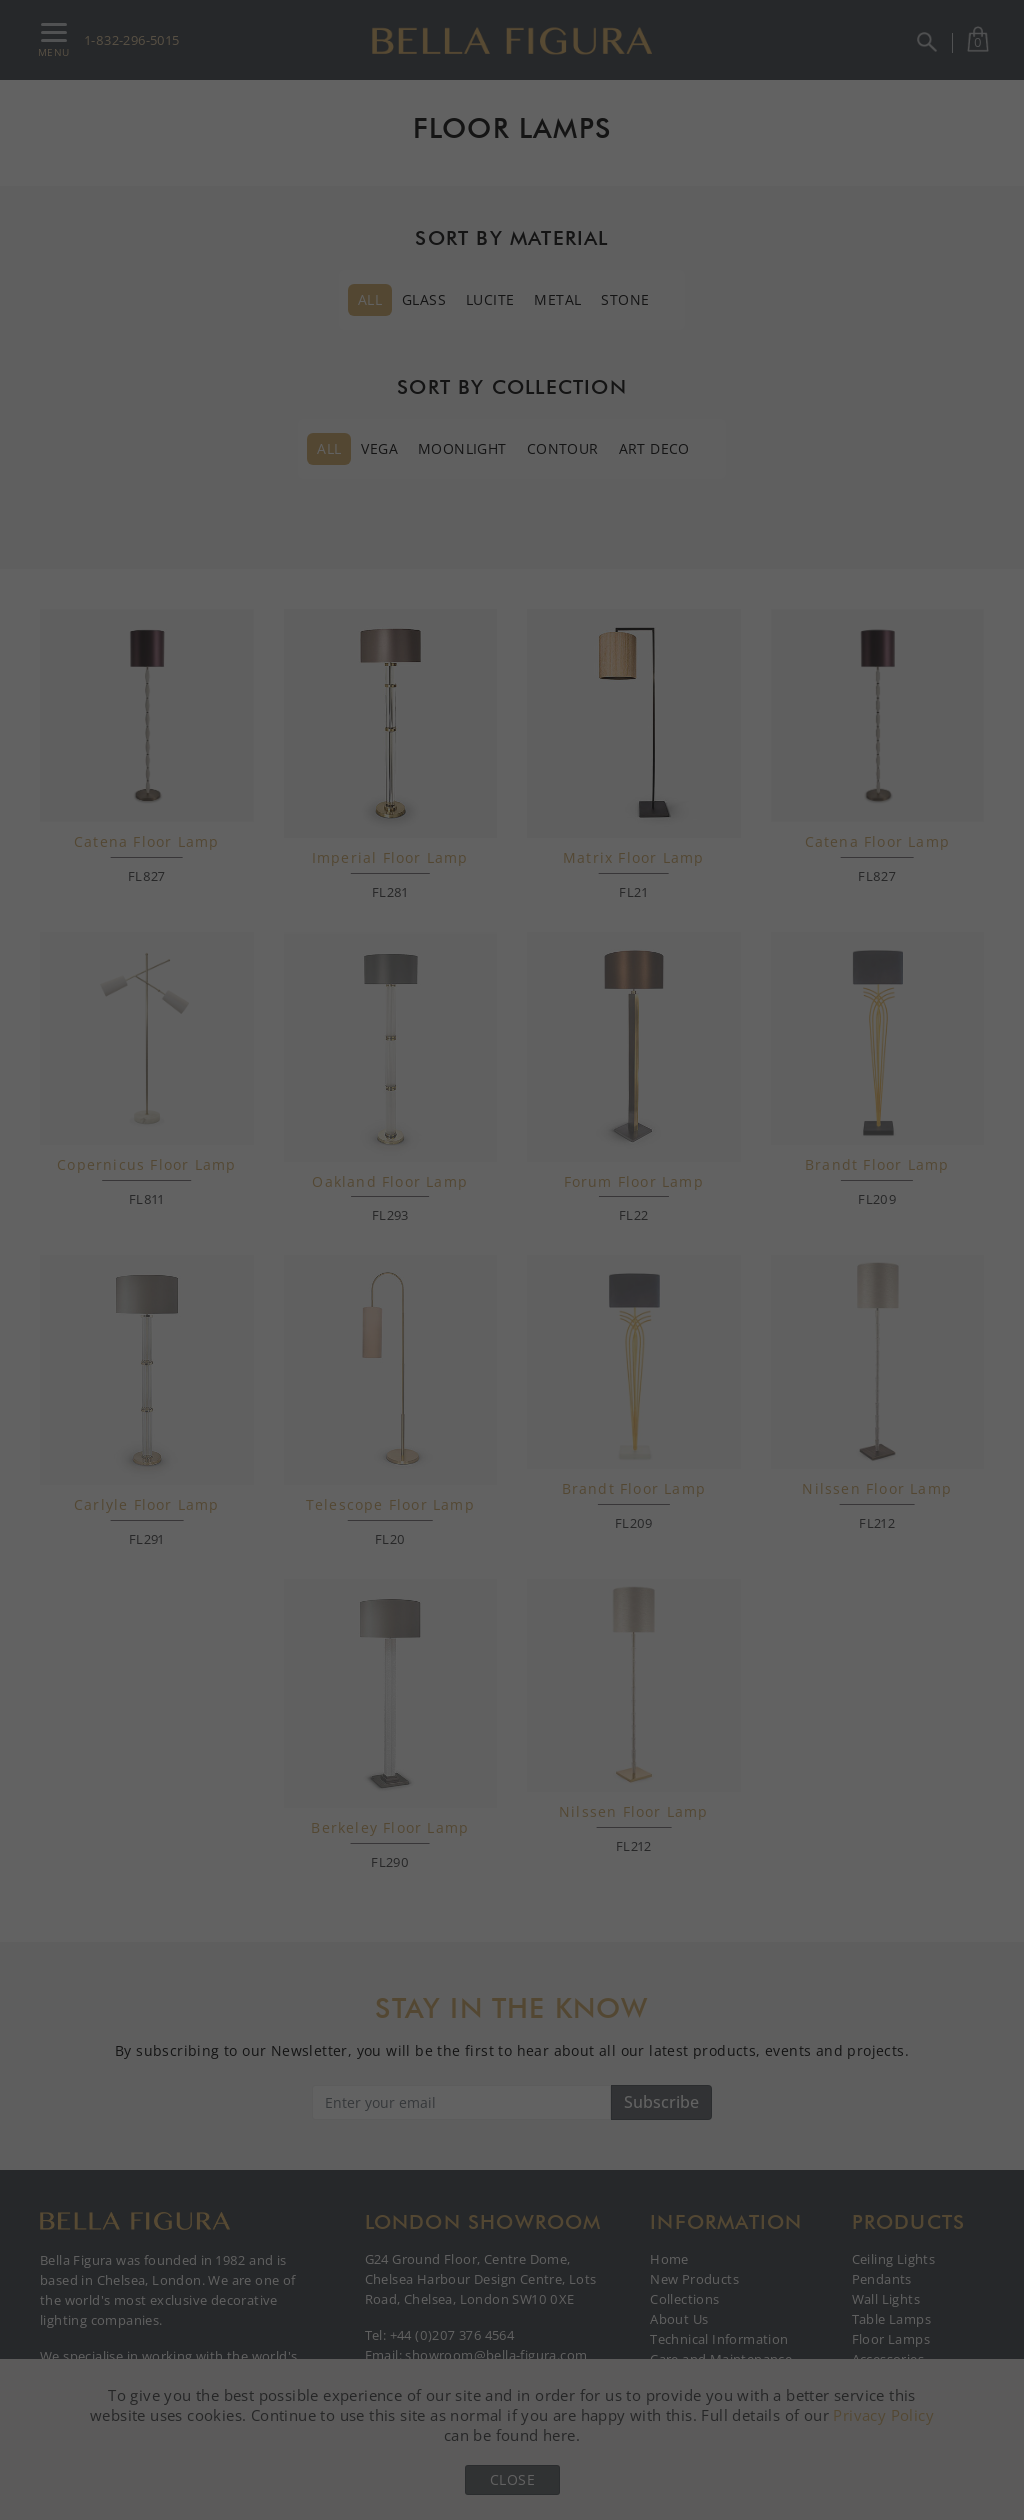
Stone (625, 299)
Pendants (882, 2279)
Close (512, 2479)
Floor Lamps (891, 2339)
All (370, 299)
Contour (563, 448)
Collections (684, 2299)
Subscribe (661, 2102)
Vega (379, 448)
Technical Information (719, 2339)
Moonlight (462, 448)
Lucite (490, 299)
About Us (679, 2319)
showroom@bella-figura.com (496, 2355)
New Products (694, 2279)
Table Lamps (891, 2319)
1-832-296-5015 (132, 40)
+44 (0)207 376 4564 (452, 2335)
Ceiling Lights (894, 2259)
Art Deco (654, 448)
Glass (424, 299)
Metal (557, 299)
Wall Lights (886, 2299)
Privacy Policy (883, 2415)
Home (669, 2259)
